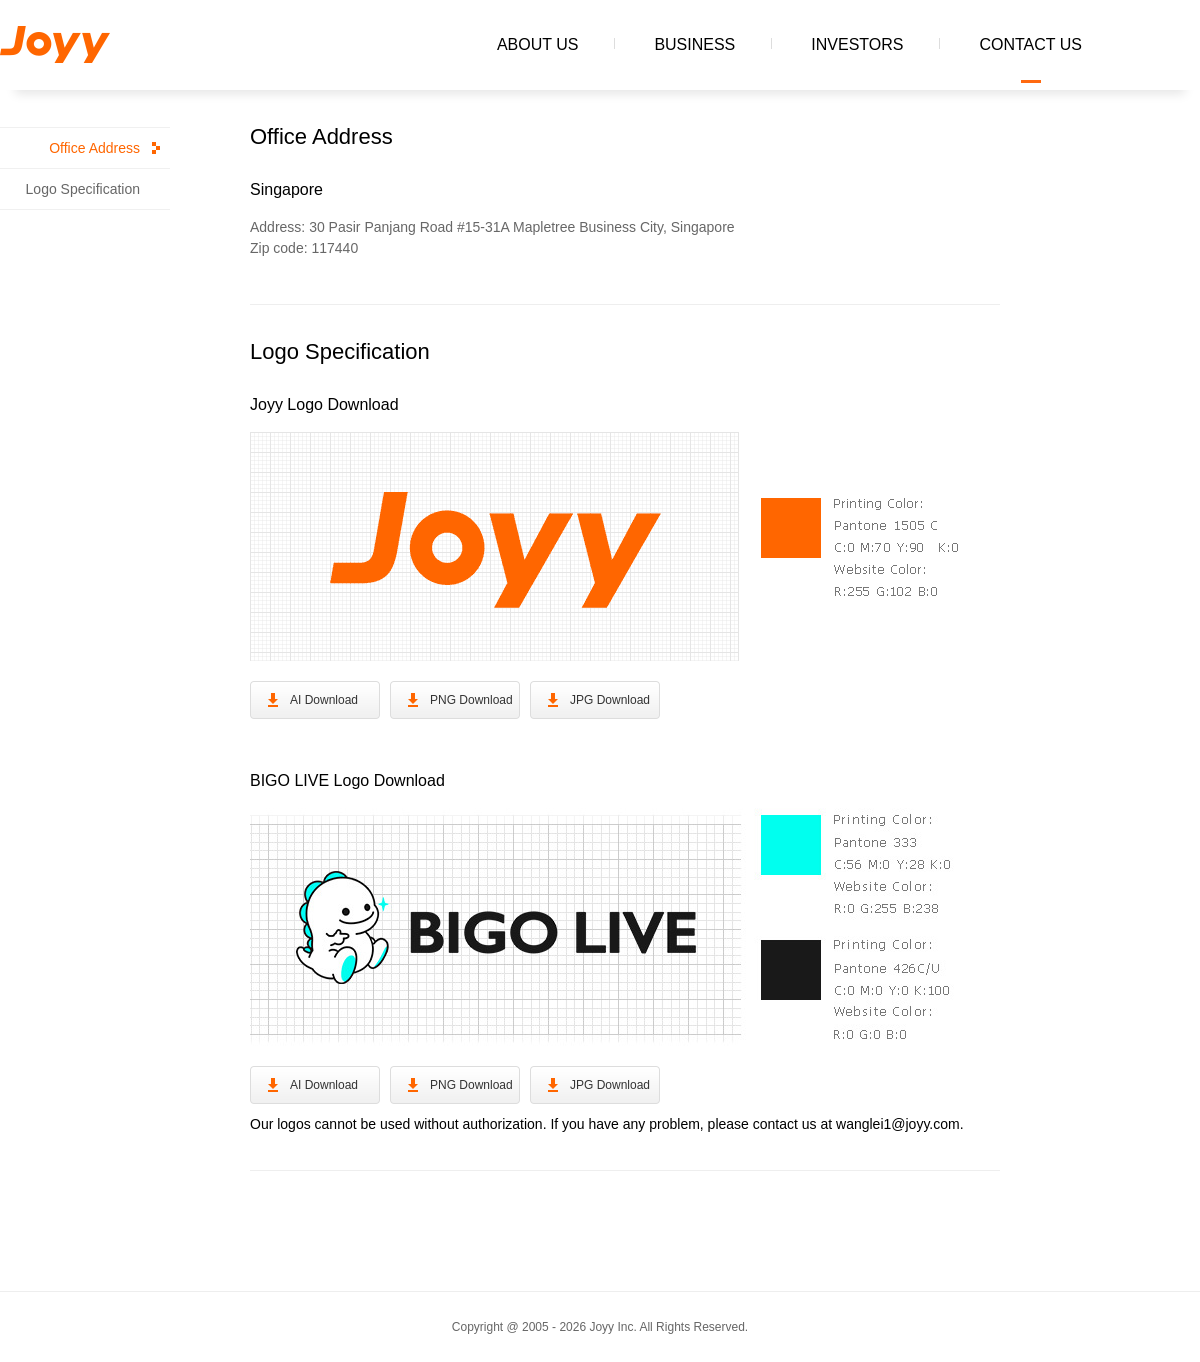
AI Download (324, 700)
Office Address (94, 148)
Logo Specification (83, 189)
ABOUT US (538, 44)
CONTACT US (1030, 44)
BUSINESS (694, 44)
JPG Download (610, 700)
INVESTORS (857, 44)
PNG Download (471, 700)
